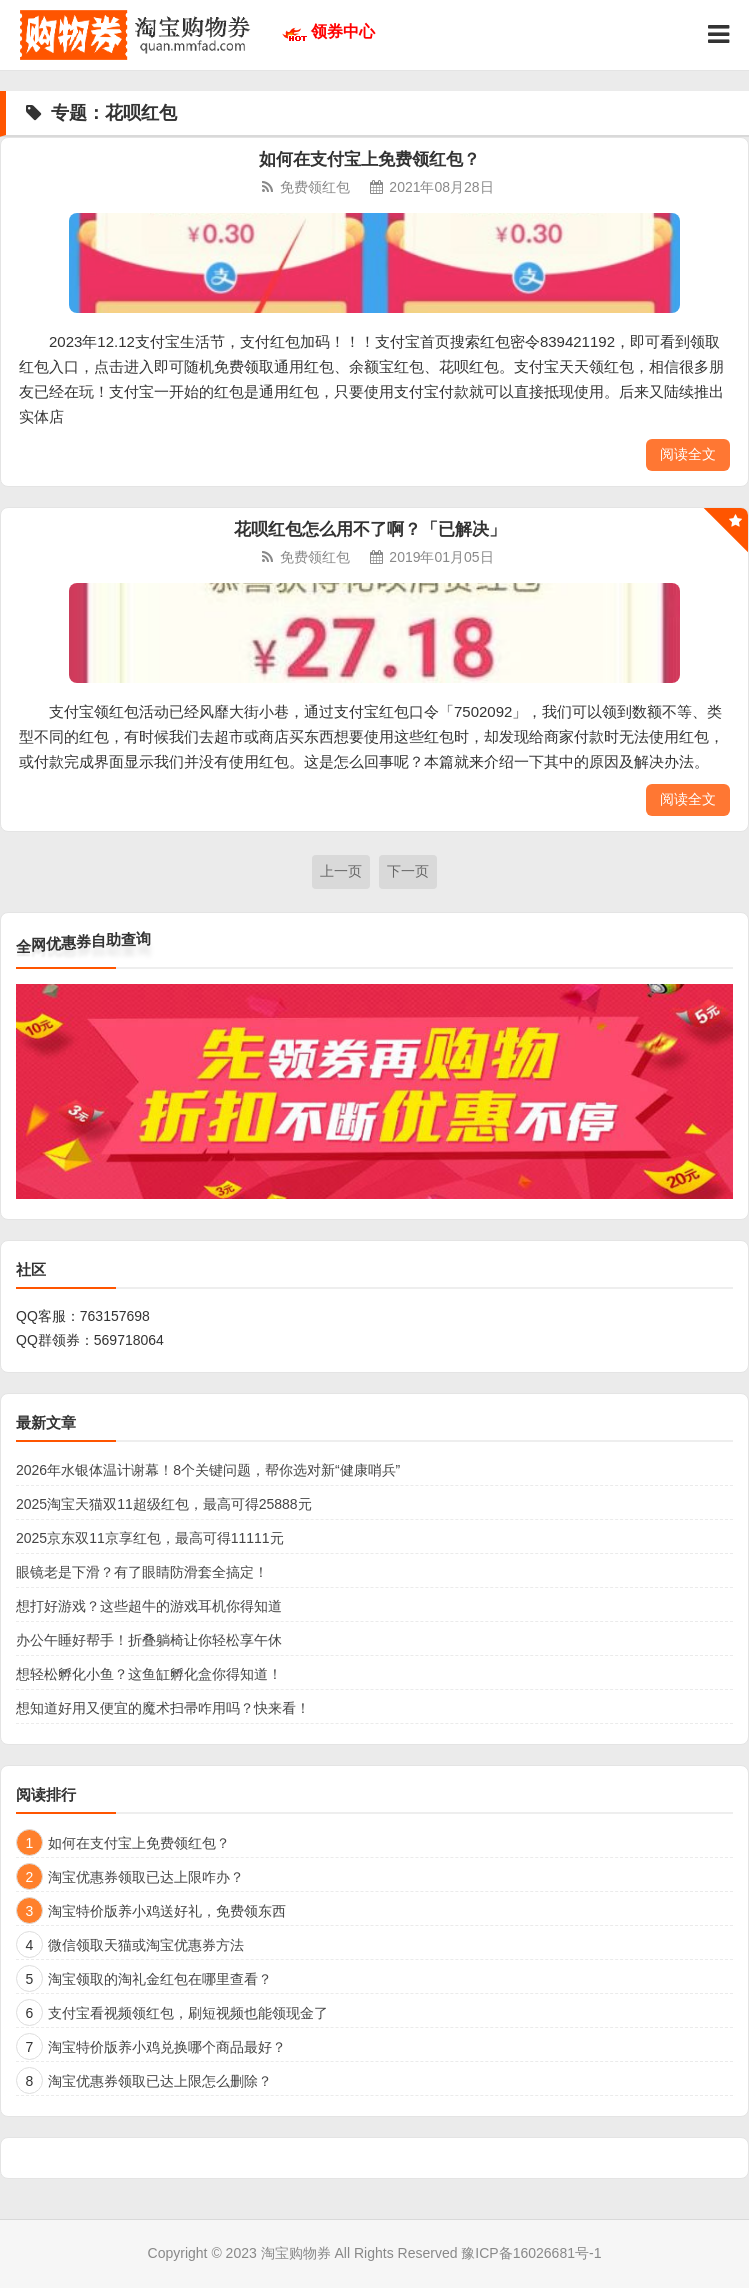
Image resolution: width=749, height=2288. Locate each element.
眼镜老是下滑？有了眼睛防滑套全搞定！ (142, 1572)
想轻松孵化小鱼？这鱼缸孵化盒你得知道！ (149, 1674)
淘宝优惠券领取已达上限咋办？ (146, 1877)
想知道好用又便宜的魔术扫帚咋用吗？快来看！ (163, 1708)
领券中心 (343, 31)
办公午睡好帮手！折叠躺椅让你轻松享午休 (149, 1640)
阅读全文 (688, 454)
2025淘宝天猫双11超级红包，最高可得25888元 (164, 1504)
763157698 (115, 1316)
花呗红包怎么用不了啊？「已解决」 (370, 529)
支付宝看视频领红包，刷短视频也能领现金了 (188, 2013)
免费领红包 (315, 187)
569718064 (129, 1340)
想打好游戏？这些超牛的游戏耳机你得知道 (149, 1606)
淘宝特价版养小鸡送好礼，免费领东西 (167, 1911)
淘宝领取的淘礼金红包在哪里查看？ (160, 1979)
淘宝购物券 (296, 2253)
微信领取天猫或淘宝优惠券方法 (146, 1945)
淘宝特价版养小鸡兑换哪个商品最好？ (167, 2047)
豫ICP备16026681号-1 (531, 2253)
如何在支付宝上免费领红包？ (369, 159)
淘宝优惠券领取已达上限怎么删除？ (160, 2081)
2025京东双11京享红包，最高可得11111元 (150, 1538)
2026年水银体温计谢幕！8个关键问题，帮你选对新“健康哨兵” (208, 1470)
